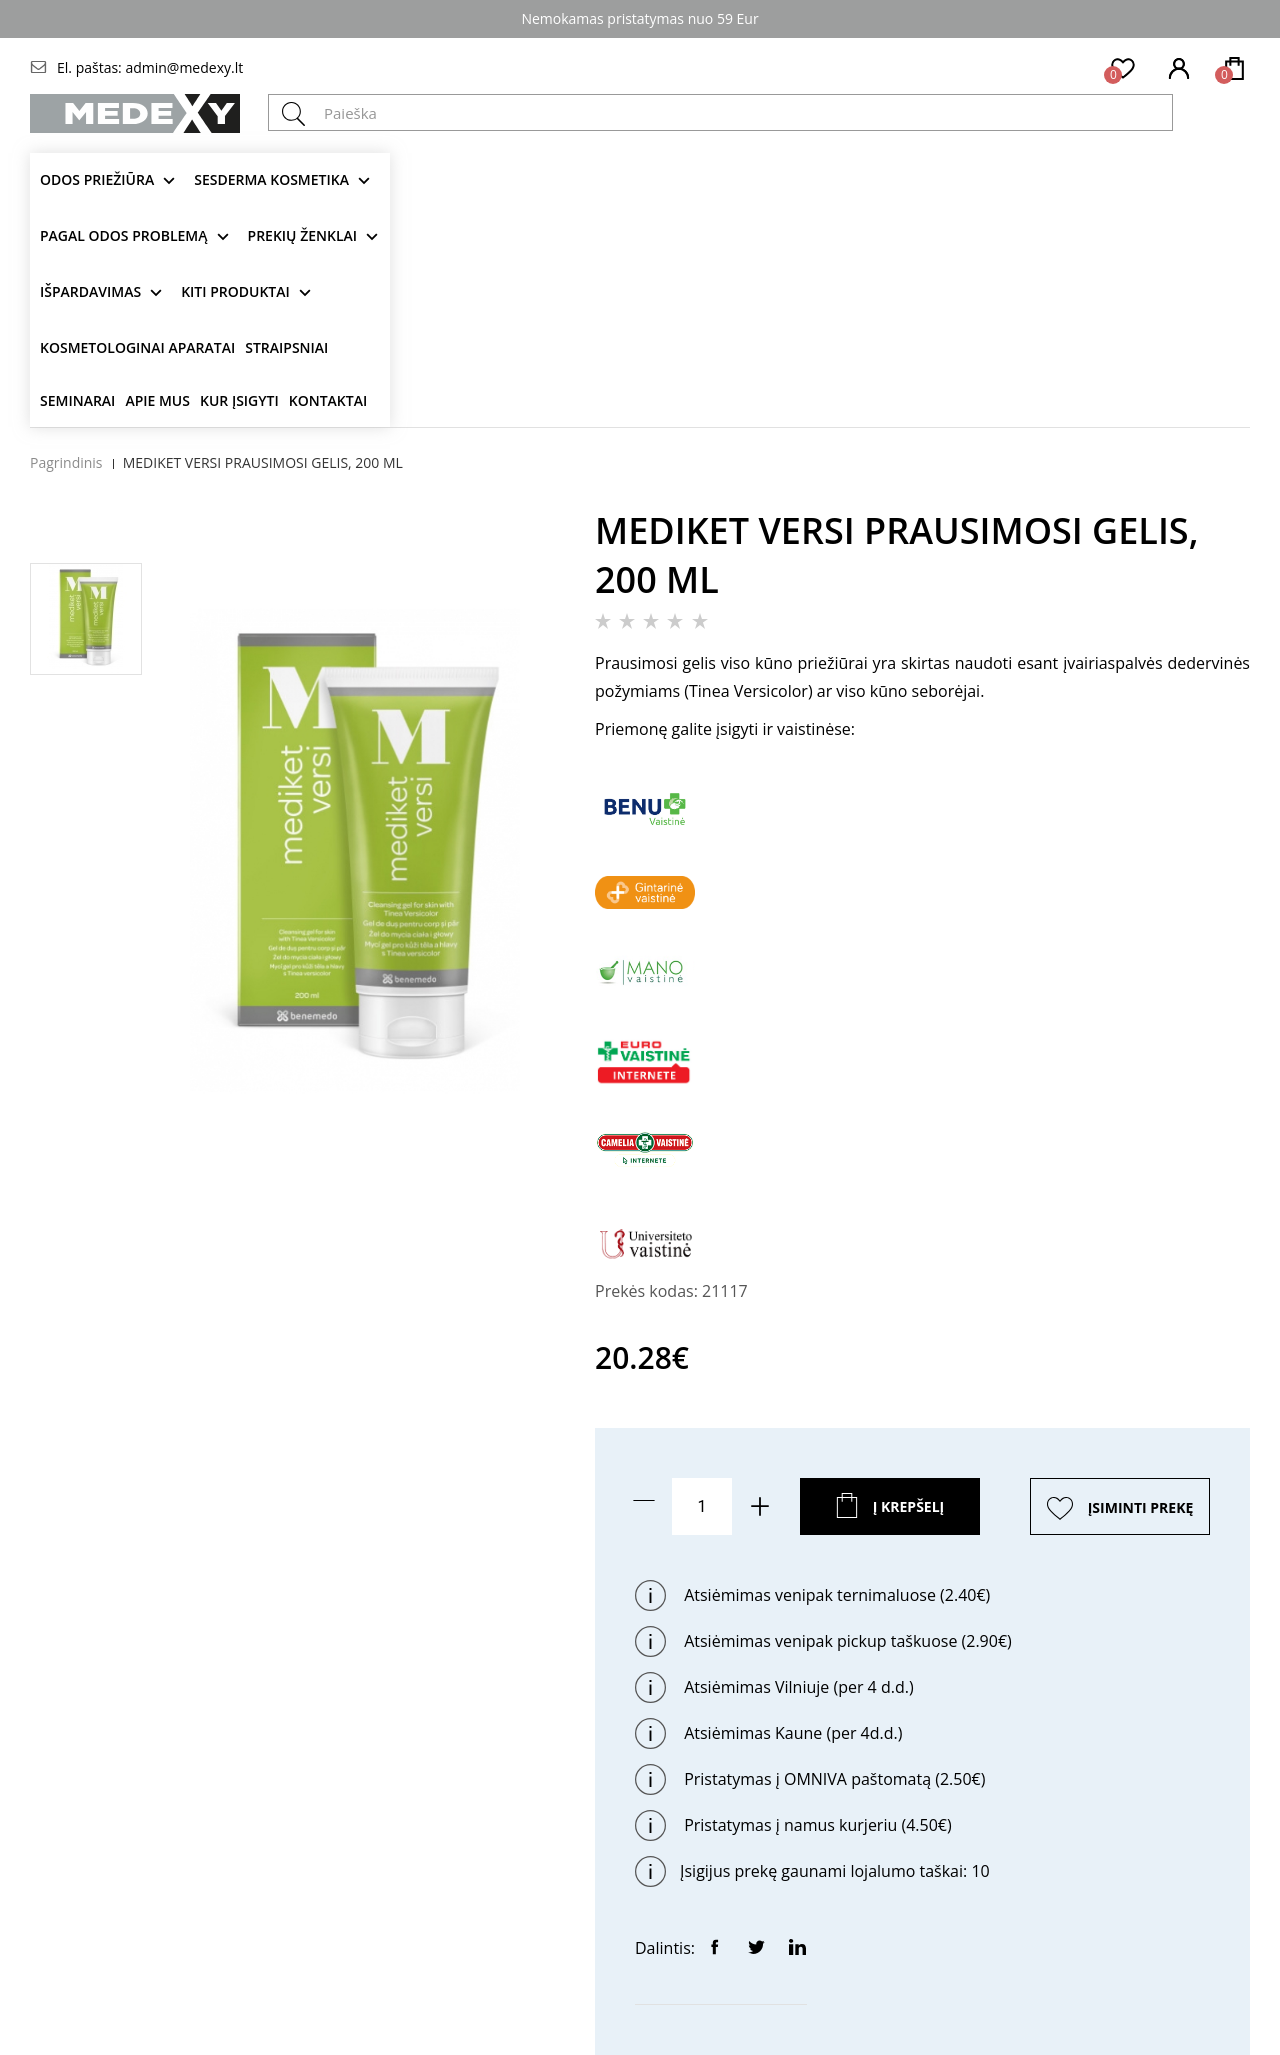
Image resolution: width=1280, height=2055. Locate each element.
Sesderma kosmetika (271, 179)
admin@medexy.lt (184, 67)
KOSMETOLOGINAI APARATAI (137, 347)
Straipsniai (286, 347)
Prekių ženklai (303, 235)
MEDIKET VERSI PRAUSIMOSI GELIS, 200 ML (263, 462)
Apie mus (157, 400)
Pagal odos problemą (124, 235)
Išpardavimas (90, 291)
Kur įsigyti (239, 400)
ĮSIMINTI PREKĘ (1141, 1507)
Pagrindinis (66, 462)
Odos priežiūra (97, 179)
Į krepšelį (909, 1506)
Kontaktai (328, 400)
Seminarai (77, 400)
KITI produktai (235, 291)
